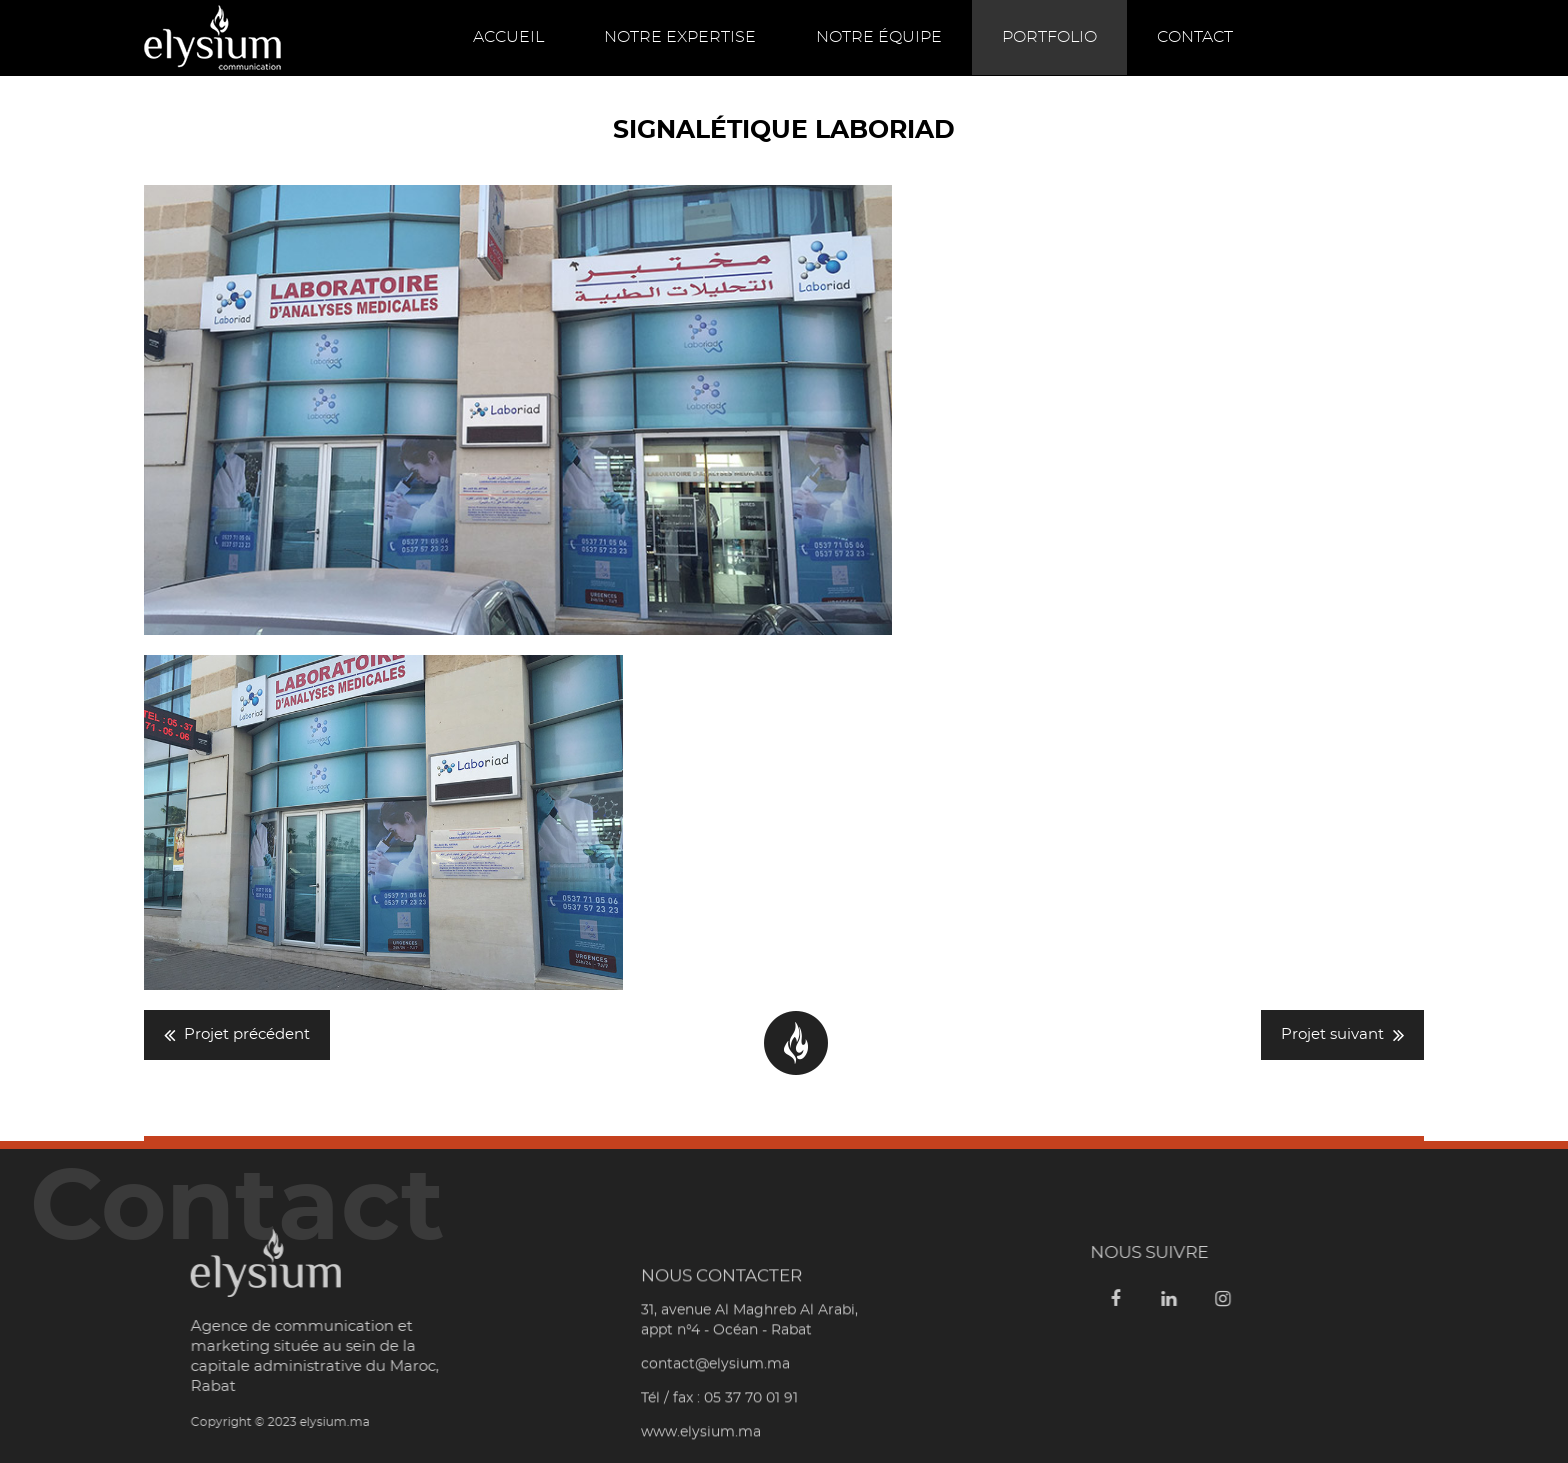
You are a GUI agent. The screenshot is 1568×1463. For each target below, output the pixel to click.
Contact (1195, 37)
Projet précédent (247, 1034)
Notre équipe (879, 37)
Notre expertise (680, 37)
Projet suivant (1332, 1034)
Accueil (508, 37)
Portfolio (1049, 37)
